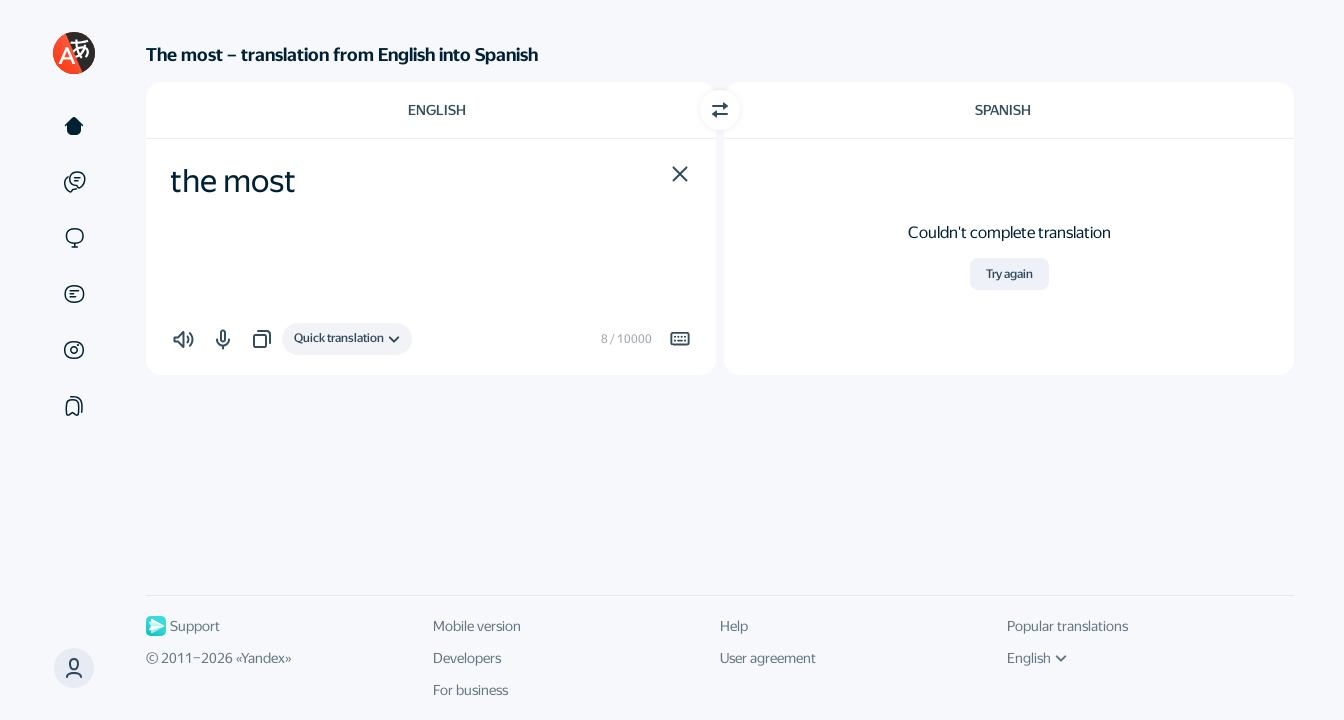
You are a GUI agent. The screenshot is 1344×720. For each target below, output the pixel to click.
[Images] (74, 350)
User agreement (768, 658)
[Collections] (74, 406)
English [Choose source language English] (437, 110)
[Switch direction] (720, 110)
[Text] (74, 126)
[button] (680, 174)
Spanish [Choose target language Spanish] (1003, 110)
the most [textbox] (233, 181)
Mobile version (477, 626)
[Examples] (74, 182)
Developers (467, 658)
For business (470, 690)
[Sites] (74, 238)
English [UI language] (1037, 658)
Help (734, 626)
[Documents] (74, 294)
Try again (1009, 274)
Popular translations (1067, 626)
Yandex (263, 658)
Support (183, 626)
